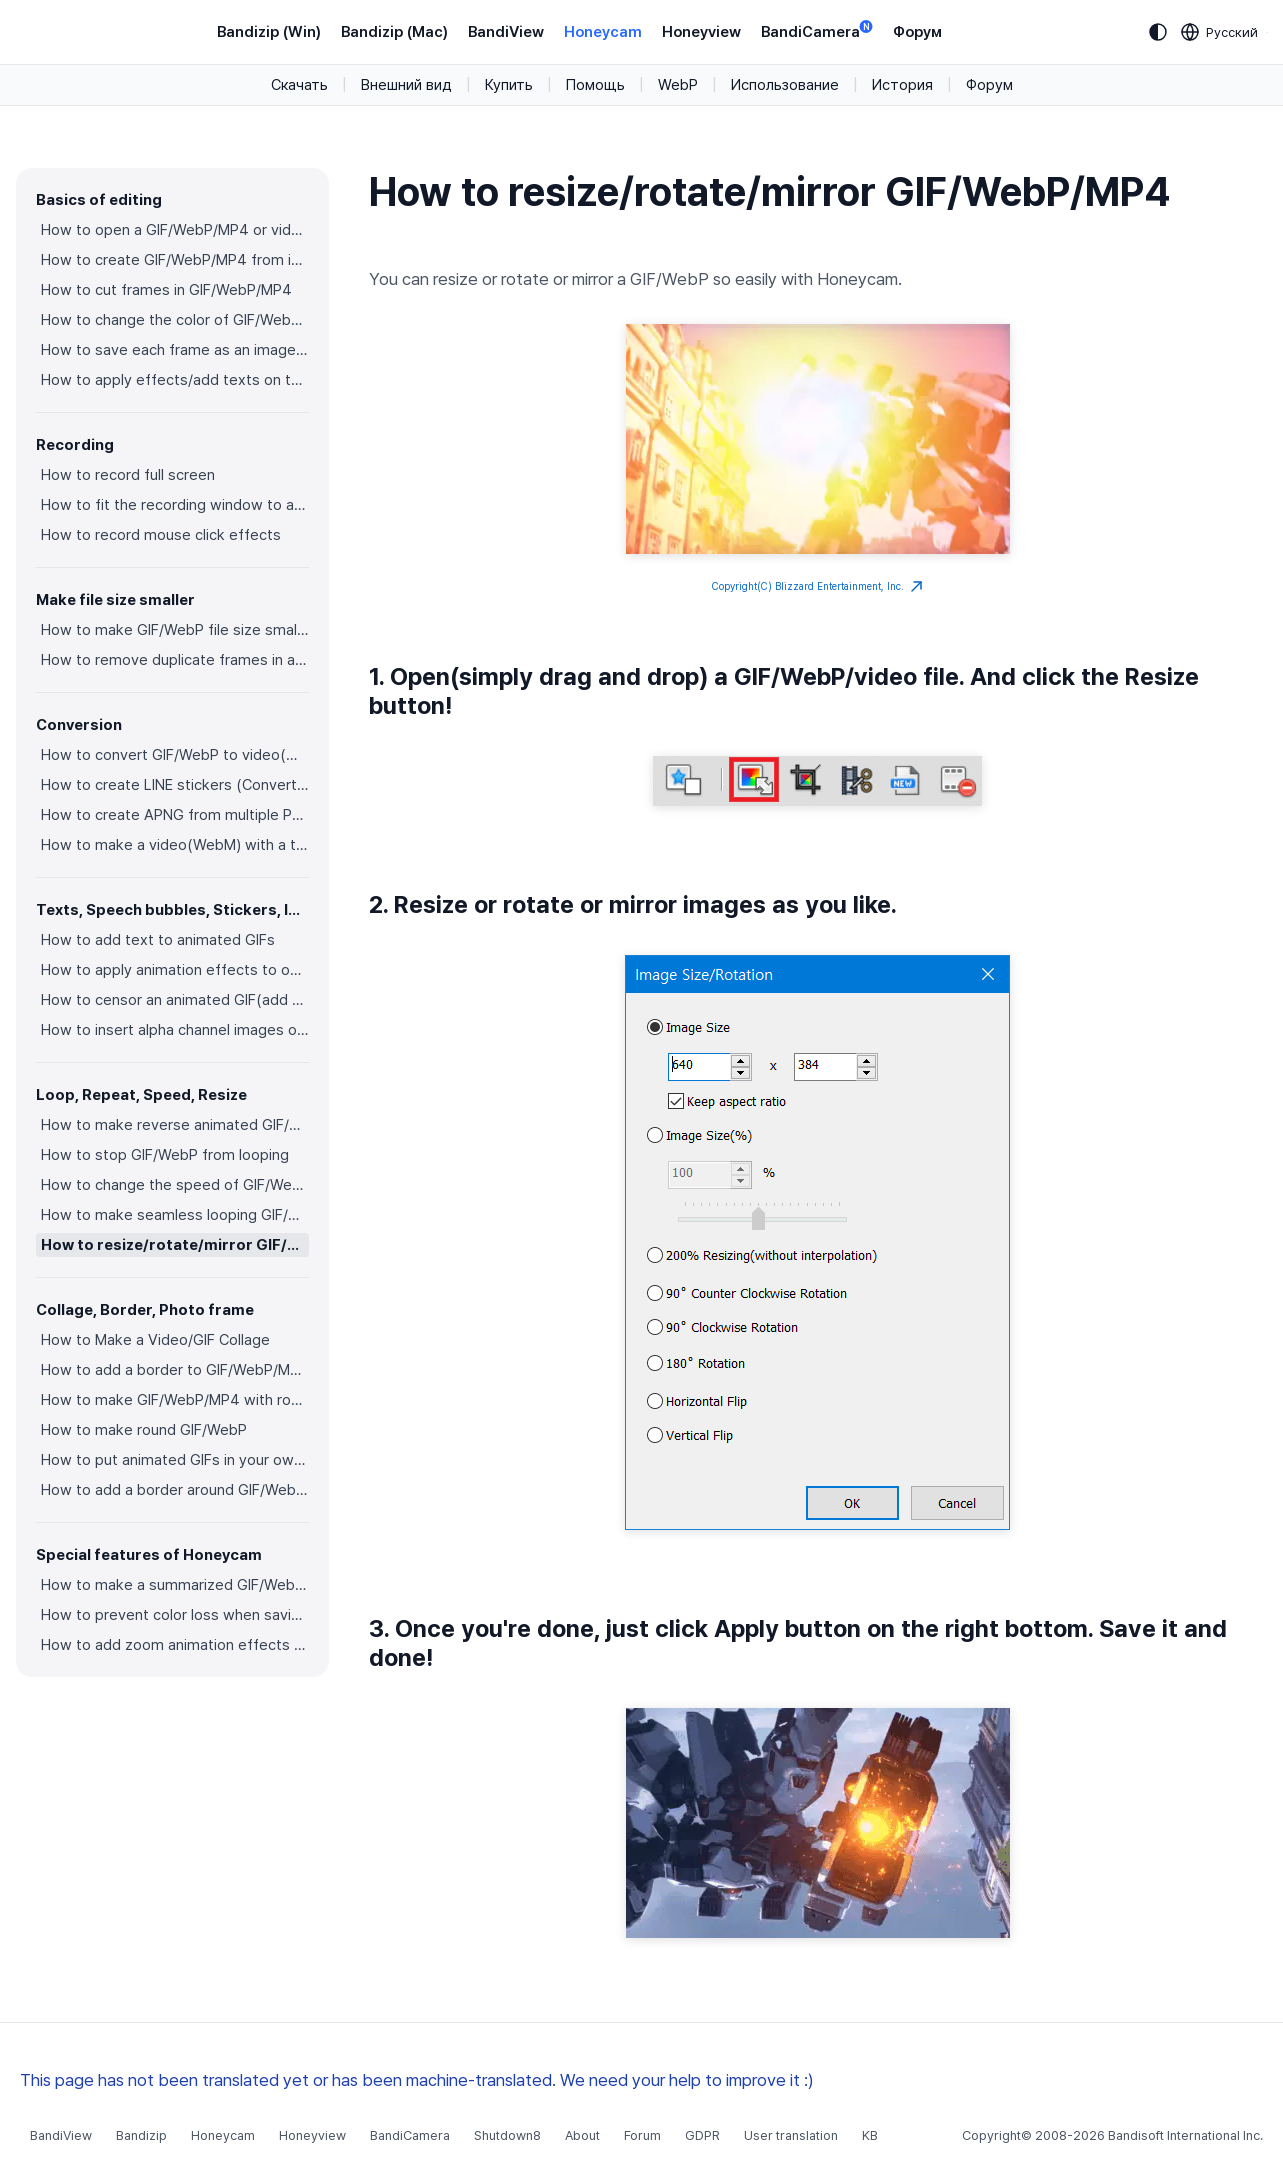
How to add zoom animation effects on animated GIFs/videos (175, 1645)
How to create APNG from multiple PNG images (175, 815)
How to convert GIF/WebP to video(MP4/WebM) (175, 755)
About (582, 2135)
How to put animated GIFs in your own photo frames (175, 1460)
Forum (642, 2135)
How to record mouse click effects (161, 535)
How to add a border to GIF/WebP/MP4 (175, 1370)
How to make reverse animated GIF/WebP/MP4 (175, 1125)
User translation (791, 2135)
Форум (917, 32)
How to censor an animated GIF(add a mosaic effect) (175, 1000)
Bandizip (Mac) (394, 32)
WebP (678, 85)
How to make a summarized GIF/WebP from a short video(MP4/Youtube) (175, 1585)
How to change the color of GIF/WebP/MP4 (175, 320)
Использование (785, 85)
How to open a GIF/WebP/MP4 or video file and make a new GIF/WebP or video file (175, 230)
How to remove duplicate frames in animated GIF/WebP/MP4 (175, 660)
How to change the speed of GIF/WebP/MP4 (175, 1185)
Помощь (595, 85)
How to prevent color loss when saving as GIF (175, 1615)
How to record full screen (128, 475)
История (902, 85)
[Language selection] (1220, 32)
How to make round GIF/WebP (144, 1430)
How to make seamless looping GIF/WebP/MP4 (175, 1215)
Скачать (299, 85)
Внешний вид (406, 85)
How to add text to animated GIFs (158, 940)
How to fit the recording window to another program (175, 505)
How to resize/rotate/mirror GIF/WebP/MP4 (175, 1245)
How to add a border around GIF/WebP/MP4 (175, 1490)
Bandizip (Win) (269, 32)
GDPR (702, 2135)
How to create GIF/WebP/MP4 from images (175, 260)
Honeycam (603, 32)
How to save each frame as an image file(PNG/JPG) (175, 350)
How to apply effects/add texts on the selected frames (175, 380)
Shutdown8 (507, 2135)
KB (870, 2135)
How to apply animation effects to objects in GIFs (175, 970)
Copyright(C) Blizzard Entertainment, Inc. (817, 587)
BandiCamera (817, 30)
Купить (509, 85)
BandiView (506, 32)
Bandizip (141, 2135)
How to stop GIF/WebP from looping (165, 1155)
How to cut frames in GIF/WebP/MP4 (166, 290)
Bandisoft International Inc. (1185, 2135)
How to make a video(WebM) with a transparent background (175, 845)
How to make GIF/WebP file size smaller (175, 630)
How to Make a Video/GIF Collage (155, 1340)
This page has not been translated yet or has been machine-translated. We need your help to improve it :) (417, 2080)
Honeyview (701, 32)
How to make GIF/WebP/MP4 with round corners (175, 1400)
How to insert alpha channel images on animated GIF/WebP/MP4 (175, 1030)
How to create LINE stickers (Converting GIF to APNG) (175, 785)
